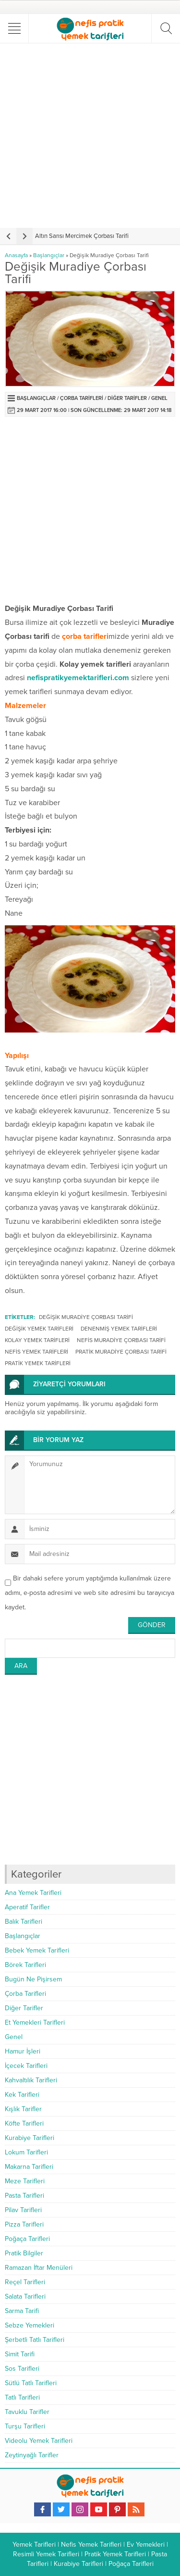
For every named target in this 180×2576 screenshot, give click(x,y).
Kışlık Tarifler (23, 2109)
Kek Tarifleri (22, 2095)
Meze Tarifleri (25, 2181)
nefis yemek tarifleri (36, 1351)
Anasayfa (16, 255)
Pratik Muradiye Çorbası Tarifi (121, 1351)
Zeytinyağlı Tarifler (32, 2455)
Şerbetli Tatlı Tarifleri (34, 2340)
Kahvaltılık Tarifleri (31, 2080)
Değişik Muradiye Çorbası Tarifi (86, 1317)
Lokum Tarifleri (26, 2152)
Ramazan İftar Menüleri (38, 2268)
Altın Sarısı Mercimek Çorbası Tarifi (82, 236)
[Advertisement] (90, 135)
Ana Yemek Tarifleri (33, 1893)
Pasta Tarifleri (24, 2195)
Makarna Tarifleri (29, 2167)
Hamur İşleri (22, 2051)
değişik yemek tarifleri (39, 1328)
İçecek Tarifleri (26, 2066)
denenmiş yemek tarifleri (119, 1328)
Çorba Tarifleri (81, 398)
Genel (159, 398)
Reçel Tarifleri (25, 2282)
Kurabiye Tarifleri (29, 2138)
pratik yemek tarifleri (38, 1363)
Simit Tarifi (20, 2354)
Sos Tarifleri (22, 2368)
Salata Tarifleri (25, 2296)
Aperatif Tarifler (27, 1907)
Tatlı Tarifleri (22, 2397)
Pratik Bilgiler (24, 2253)
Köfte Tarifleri (24, 2123)
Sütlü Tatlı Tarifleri (31, 2383)
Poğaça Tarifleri (27, 2239)
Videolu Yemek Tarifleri (38, 2441)
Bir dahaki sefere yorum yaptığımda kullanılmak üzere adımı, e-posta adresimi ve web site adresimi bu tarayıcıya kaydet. (89, 1592)
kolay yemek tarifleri (37, 1340)
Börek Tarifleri (25, 1965)
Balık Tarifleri (23, 1921)
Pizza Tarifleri (24, 2224)
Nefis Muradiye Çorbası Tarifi (121, 1340)
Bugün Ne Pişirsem (33, 1979)
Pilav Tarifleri (23, 2210)
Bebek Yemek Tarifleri (37, 1950)
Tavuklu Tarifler (27, 2412)
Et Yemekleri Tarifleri (35, 2022)
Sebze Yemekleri (29, 2325)
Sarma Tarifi (22, 2311)
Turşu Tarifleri (25, 2426)
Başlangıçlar (48, 255)
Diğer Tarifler (127, 398)
